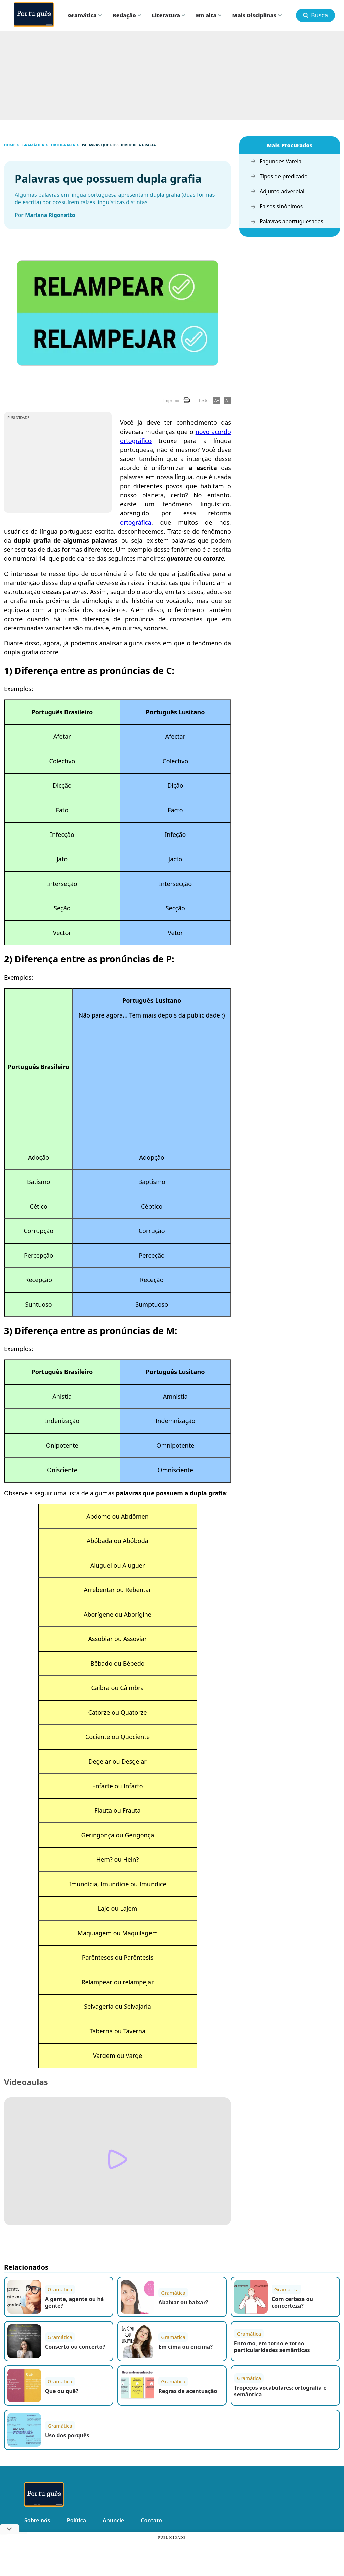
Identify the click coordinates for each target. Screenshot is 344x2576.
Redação (127, 15)
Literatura (168, 15)
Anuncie (113, 2520)
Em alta (208, 15)
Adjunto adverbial (277, 191)
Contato (151, 2520)
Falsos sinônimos (277, 206)
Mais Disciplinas (257, 15)
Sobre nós (37, 2520)
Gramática (85, 15)
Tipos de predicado (279, 176)
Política (76, 2520)
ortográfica (136, 522)
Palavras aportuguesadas (287, 221)
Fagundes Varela (276, 161)
